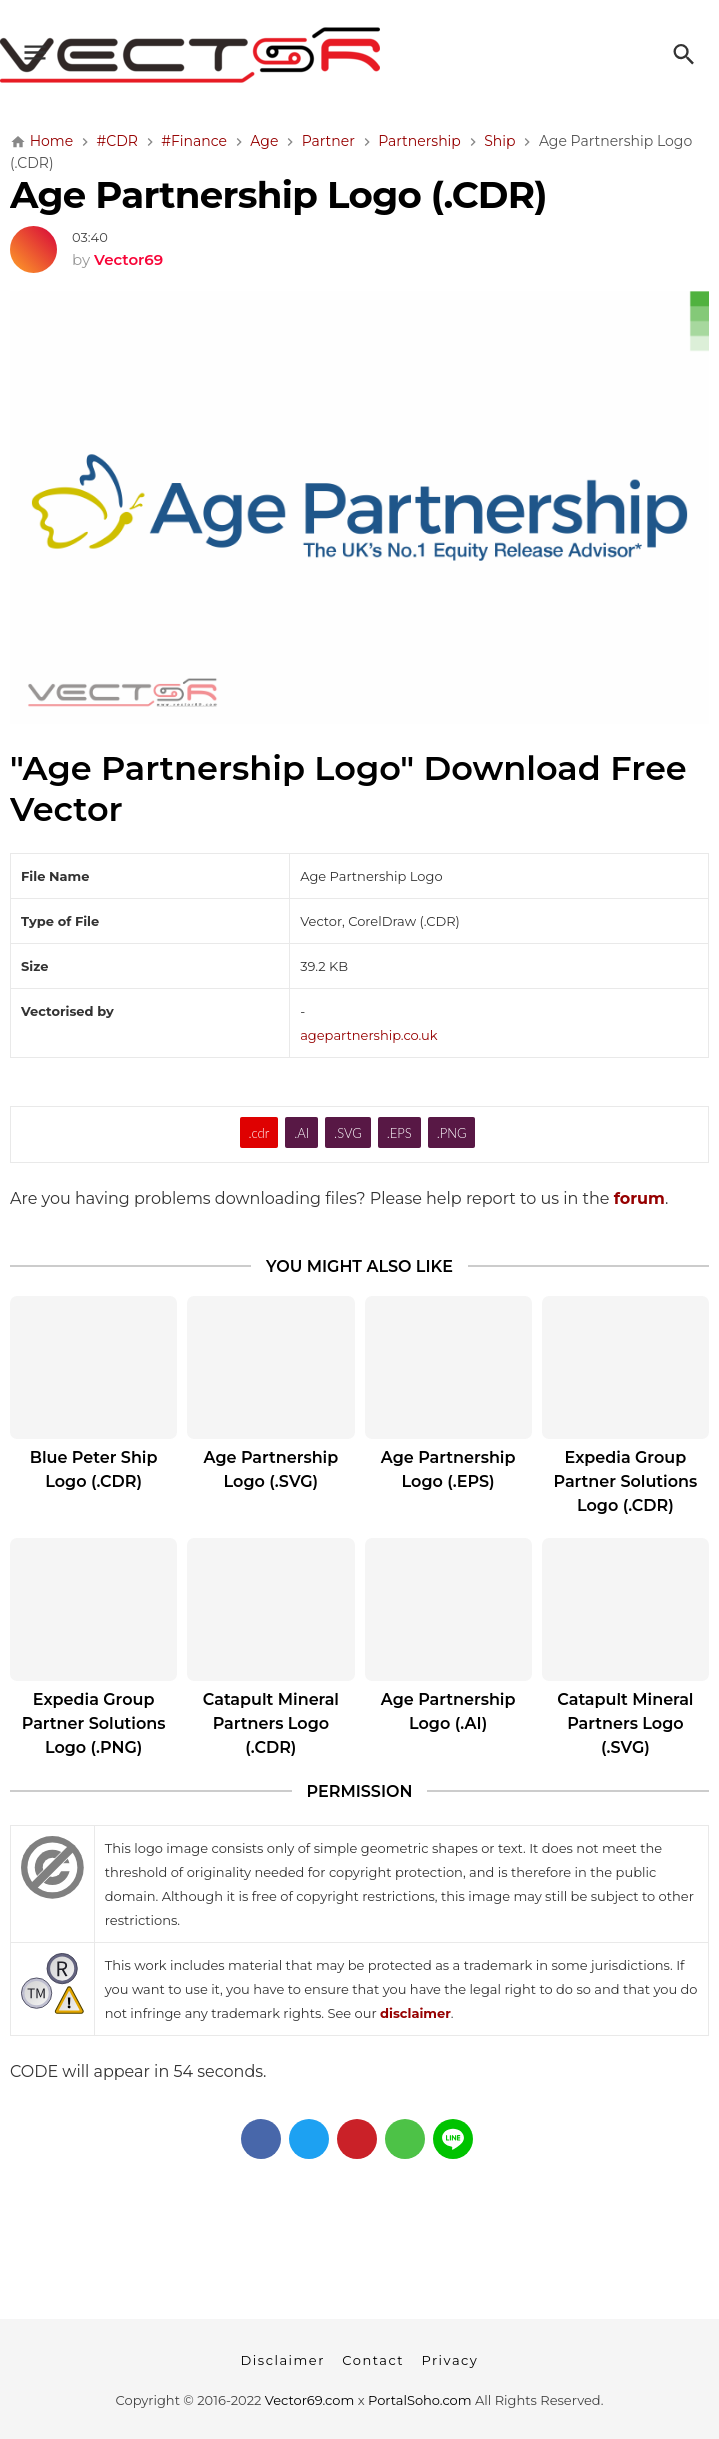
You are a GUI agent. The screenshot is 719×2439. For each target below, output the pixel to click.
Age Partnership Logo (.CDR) (278, 194)
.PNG (452, 1133)
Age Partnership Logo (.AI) (448, 1711)
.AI (301, 1133)
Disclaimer (283, 2360)
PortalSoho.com (420, 2400)
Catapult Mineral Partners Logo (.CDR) (271, 1723)
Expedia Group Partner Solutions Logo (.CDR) (626, 1481)
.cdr (259, 1133)
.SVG (348, 1133)
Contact (373, 2360)
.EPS (399, 1133)
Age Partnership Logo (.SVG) (271, 1469)
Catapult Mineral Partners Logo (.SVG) (625, 1723)
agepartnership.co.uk (368, 1035)
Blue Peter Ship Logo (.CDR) (94, 1469)
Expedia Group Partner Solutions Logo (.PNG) (94, 1723)
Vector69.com (309, 2400)
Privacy (449, 2360)
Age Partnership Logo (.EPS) (448, 1469)
